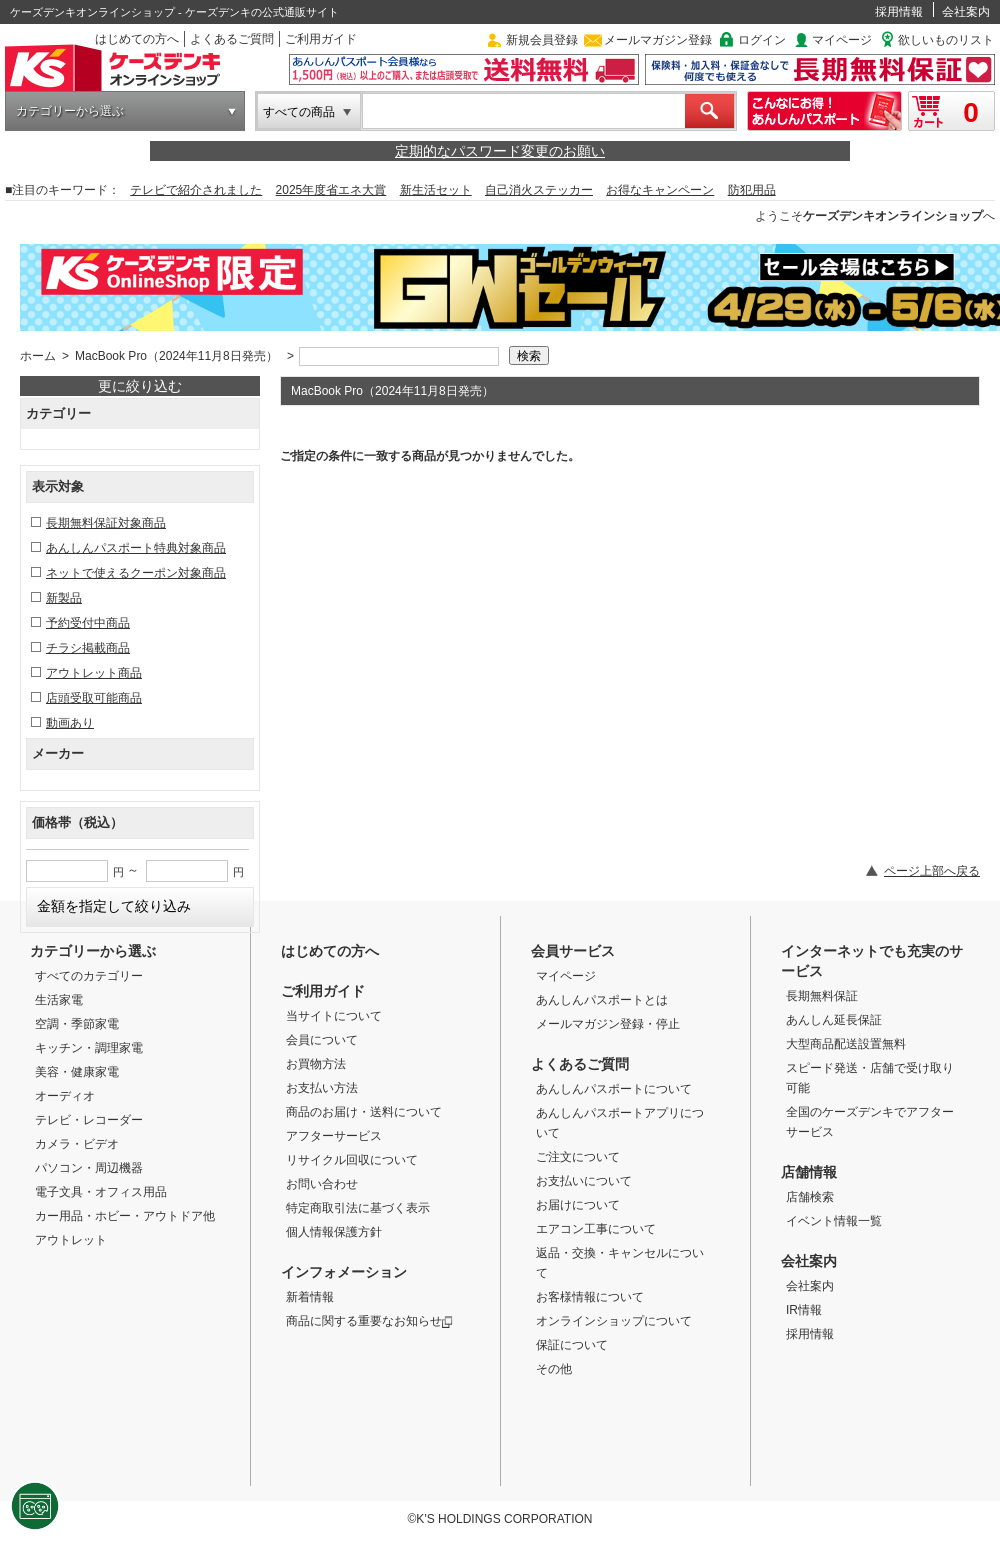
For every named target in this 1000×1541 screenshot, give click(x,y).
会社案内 (966, 12)
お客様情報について (590, 1297)
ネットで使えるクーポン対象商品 (136, 573)
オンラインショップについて (614, 1321)
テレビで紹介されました (196, 190)
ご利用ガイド (321, 39)
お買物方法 (316, 1064)
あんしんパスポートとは (602, 1000)
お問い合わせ (322, 1184)
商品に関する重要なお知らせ (369, 1321)
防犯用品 (752, 190)
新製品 (64, 598)
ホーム (38, 356)
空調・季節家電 (77, 1024)
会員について (322, 1040)
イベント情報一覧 (834, 1221)
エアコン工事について (596, 1229)
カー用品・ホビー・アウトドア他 (125, 1216)
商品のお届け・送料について (364, 1112)
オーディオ (65, 1096)
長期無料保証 (822, 996)
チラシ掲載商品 (88, 648)
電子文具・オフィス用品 (101, 1192)
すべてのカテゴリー (89, 976)
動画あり (70, 723)
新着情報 (310, 1297)
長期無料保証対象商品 (106, 523)
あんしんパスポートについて (614, 1089)
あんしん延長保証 (834, 1020)
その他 (554, 1369)
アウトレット (71, 1240)
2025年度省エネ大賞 (331, 190)
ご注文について (578, 1157)
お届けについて (578, 1205)
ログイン (762, 40)
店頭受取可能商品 (94, 698)
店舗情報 (809, 1172)
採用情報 (899, 12)
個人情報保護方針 (334, 1232)
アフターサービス (334, 1136)
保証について (572, 1345)
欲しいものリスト (946, 40)
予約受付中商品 (88, 623)
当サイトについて (334, 1016)
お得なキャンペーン (660, 190)
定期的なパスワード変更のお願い (500, 151)
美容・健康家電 (77, 1072)
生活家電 (59, 1000)
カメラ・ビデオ (77, 1144)
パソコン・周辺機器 (89, 1168)
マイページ (842, 40)
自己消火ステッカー (539, 190)
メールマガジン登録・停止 (608, 1024)
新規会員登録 (542, 40)
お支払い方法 (322, 1088)
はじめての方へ (137, 39)
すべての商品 (299, 112)
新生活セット (436, 190)
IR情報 (804, 1310)
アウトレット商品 (94, 673)
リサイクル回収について (352, 1160)
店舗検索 (810, 1197)
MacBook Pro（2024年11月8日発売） (176, 356)
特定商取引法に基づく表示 (358, 1208)
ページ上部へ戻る (932, 871)
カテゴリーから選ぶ (70, 111)
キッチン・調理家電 (89, 1048)
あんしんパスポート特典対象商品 (136, 548)
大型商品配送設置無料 (846, 1044)
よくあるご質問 (232, 39)
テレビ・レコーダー (89, 1120)
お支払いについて (584, 1181)
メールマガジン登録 (658, 40)
